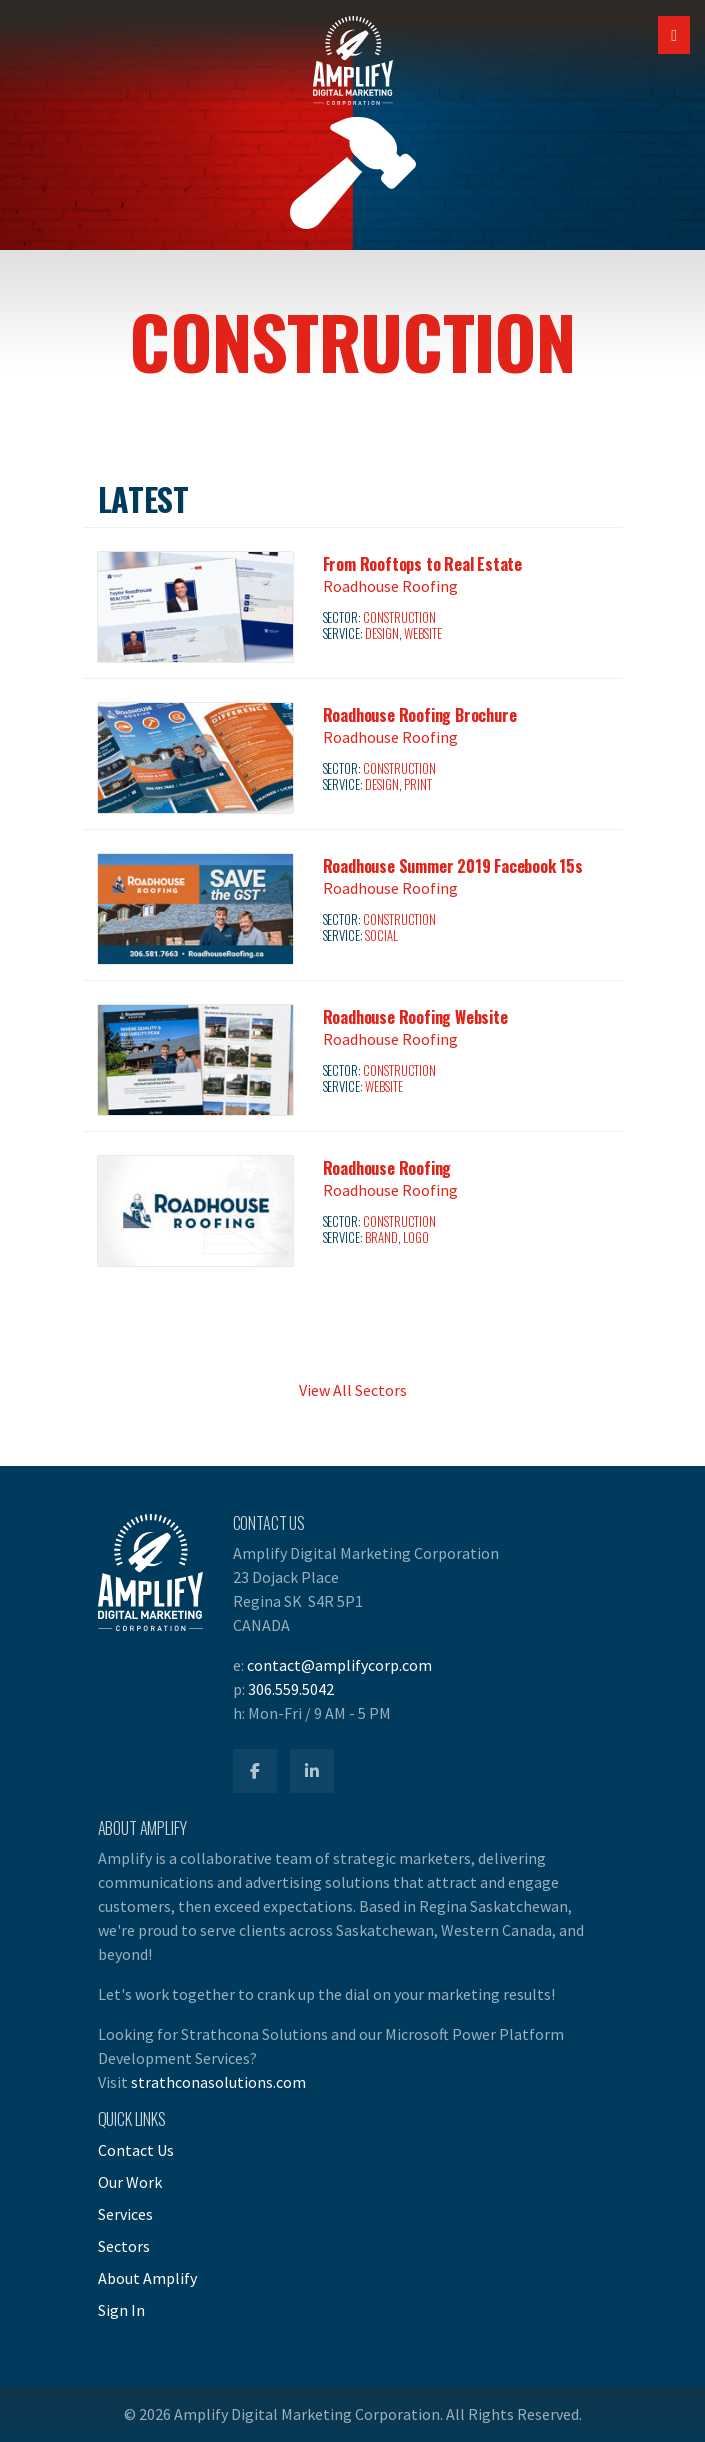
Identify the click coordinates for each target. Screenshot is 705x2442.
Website (422, 633)
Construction (399, 617)
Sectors (124, 2246)
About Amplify (147, 2278)
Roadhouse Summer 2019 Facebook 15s (453, 866)
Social (381, 935)
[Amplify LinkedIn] (312, 1771)
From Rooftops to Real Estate (422, 564)
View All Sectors (353, 1390)
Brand (381, 1237)
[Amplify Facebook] (255, 1771)
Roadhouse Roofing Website (415, 1017)
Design (381, 633)
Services (125, 2214)
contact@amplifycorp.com (339, 1665)
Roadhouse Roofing (390, 586)
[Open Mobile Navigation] (674, 35)
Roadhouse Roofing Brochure (420, 715)
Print (417, 784)
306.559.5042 (291, 1689)
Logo (416, 1237)
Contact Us (136, 2150)
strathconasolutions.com (218, 2082)
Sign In (121, 2310)
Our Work (130, 2182)
